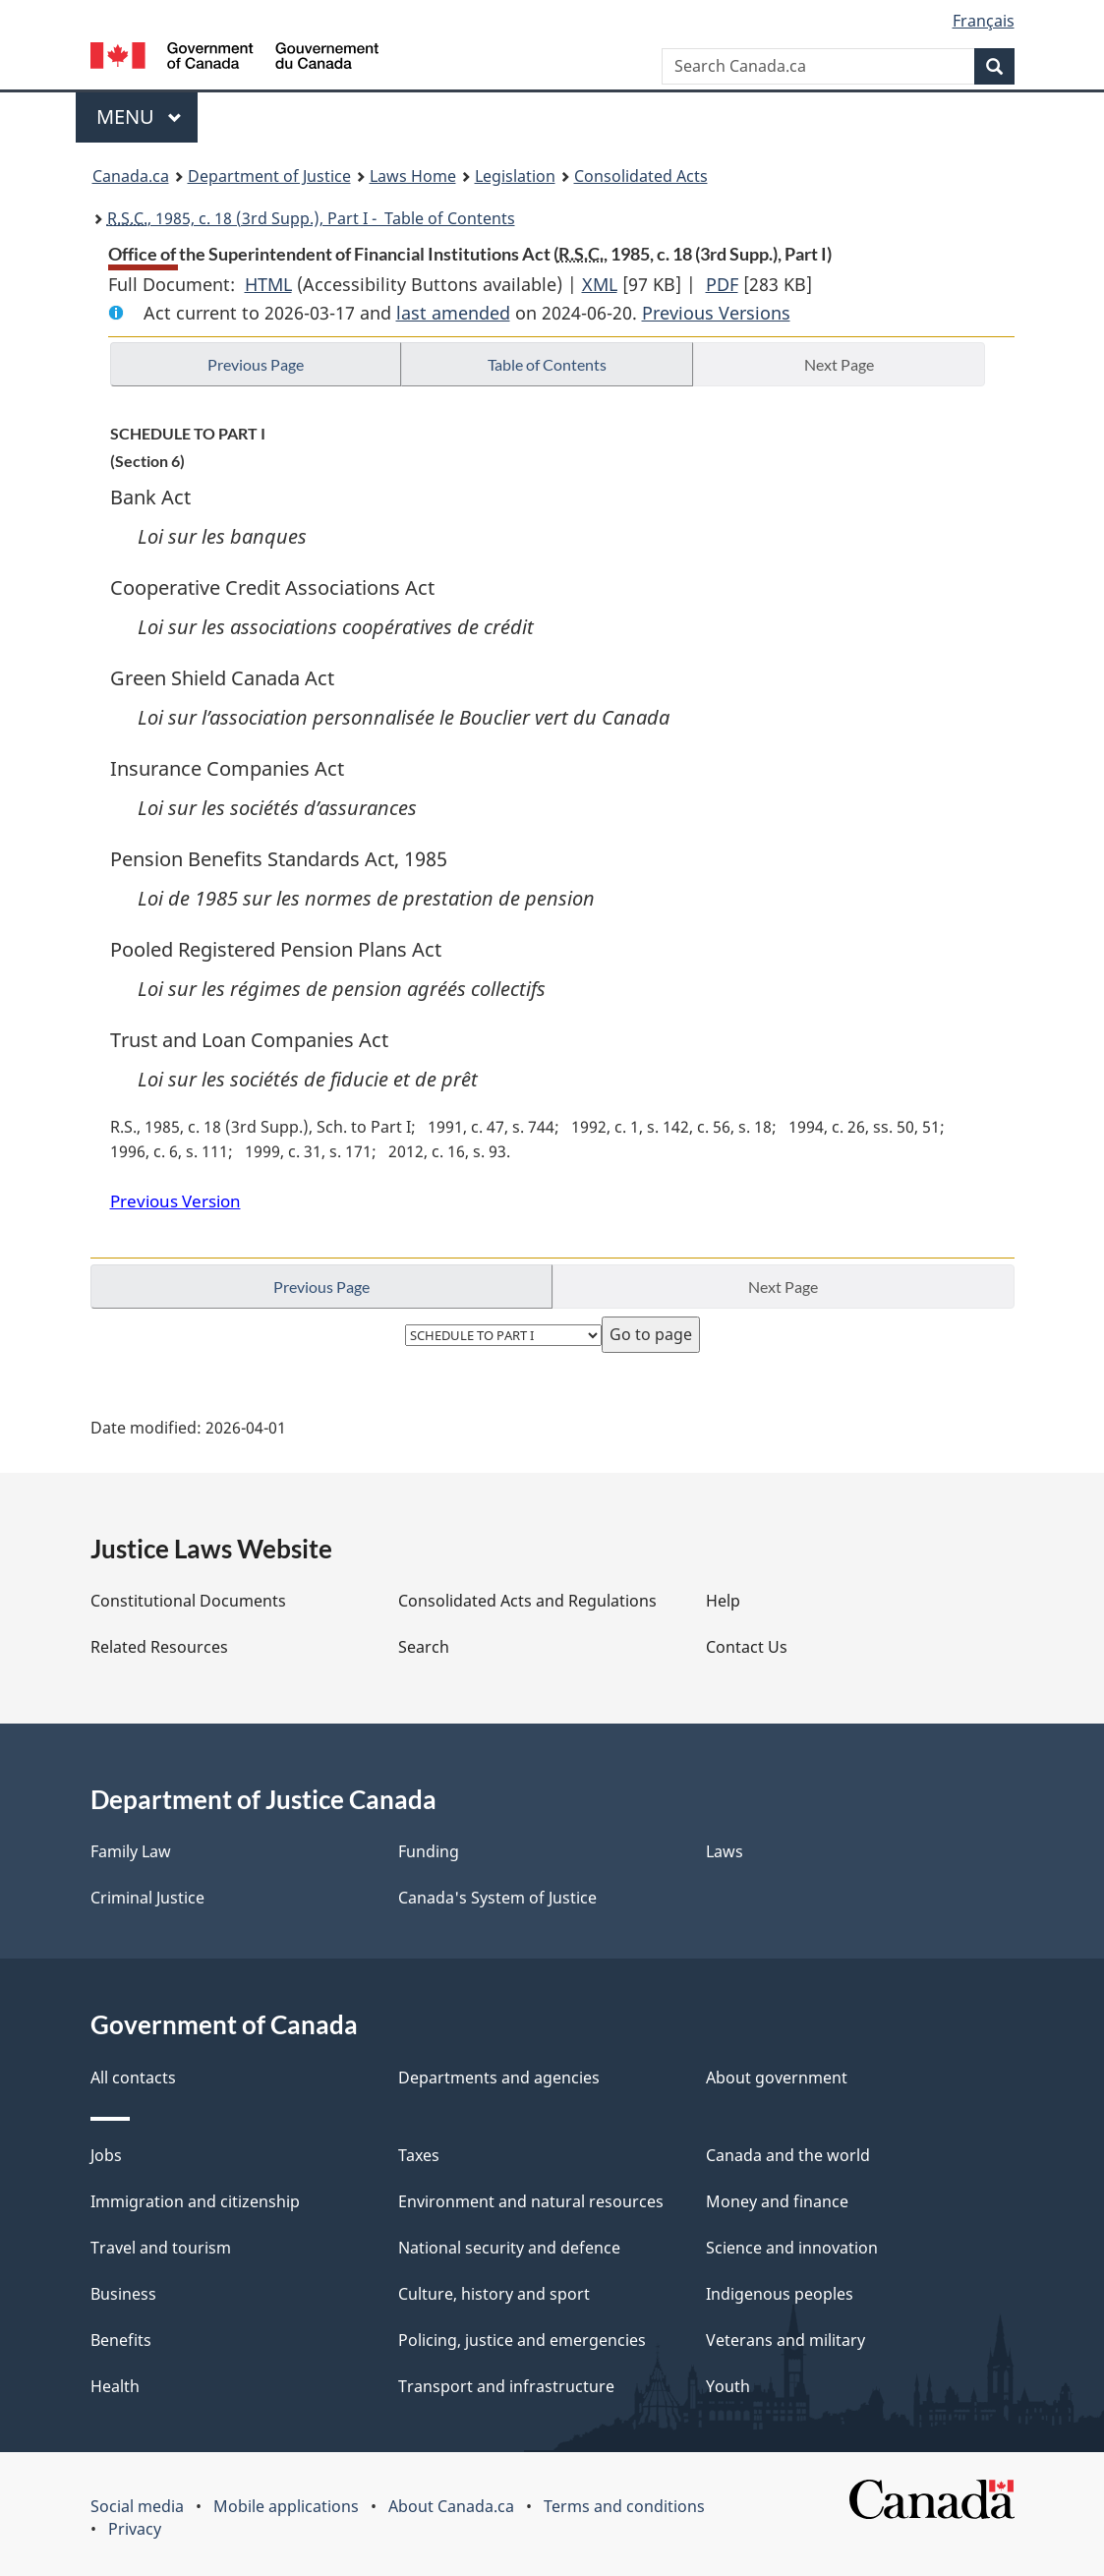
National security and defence (509, 2247)
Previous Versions (716, 312)
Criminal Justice (147, 1897)
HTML (268, 284)
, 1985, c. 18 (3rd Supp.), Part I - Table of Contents (311, 218)
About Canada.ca (451, 2506)
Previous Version (175, 1201)
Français (984, 20)
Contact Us (746, 1647)
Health (115, 2386)
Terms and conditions (624, 2506)
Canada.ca (130, 176)
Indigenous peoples (779, 2294)
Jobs (106, 2155)
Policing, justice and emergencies (522, 2340)
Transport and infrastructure (506, 2386)
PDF (722, 284)
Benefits (120, 2340)
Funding (428, 1851)
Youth (728, 2386)
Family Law (130, 1851)
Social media (137, 2506)
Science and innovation (792, 2247)
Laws (724, 1851)
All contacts (133, 2077)
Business (123, 2294)
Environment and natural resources (531, 2201)
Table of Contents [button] (547, 364)
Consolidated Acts (641, 176)
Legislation (515, 176)
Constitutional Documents (188, 1600)
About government (776, 2077)
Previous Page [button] (255, 364)
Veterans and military (785, 2340)
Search (423, 1647)
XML (599, 284)
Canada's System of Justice (497, 1897)
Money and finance (777, 2201)
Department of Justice (269, 176)
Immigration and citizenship (195, 2201)
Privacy (134, 2529)
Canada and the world (788, 2155)
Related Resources (159, 1647)
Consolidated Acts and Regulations (527, 1600)
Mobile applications (286, 2506)
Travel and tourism (160, 2247)
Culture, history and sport (494, 2294)
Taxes (418, 2155)
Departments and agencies (499, 2077)
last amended (453, 312)
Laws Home (413, 176)
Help (723, 1600)
